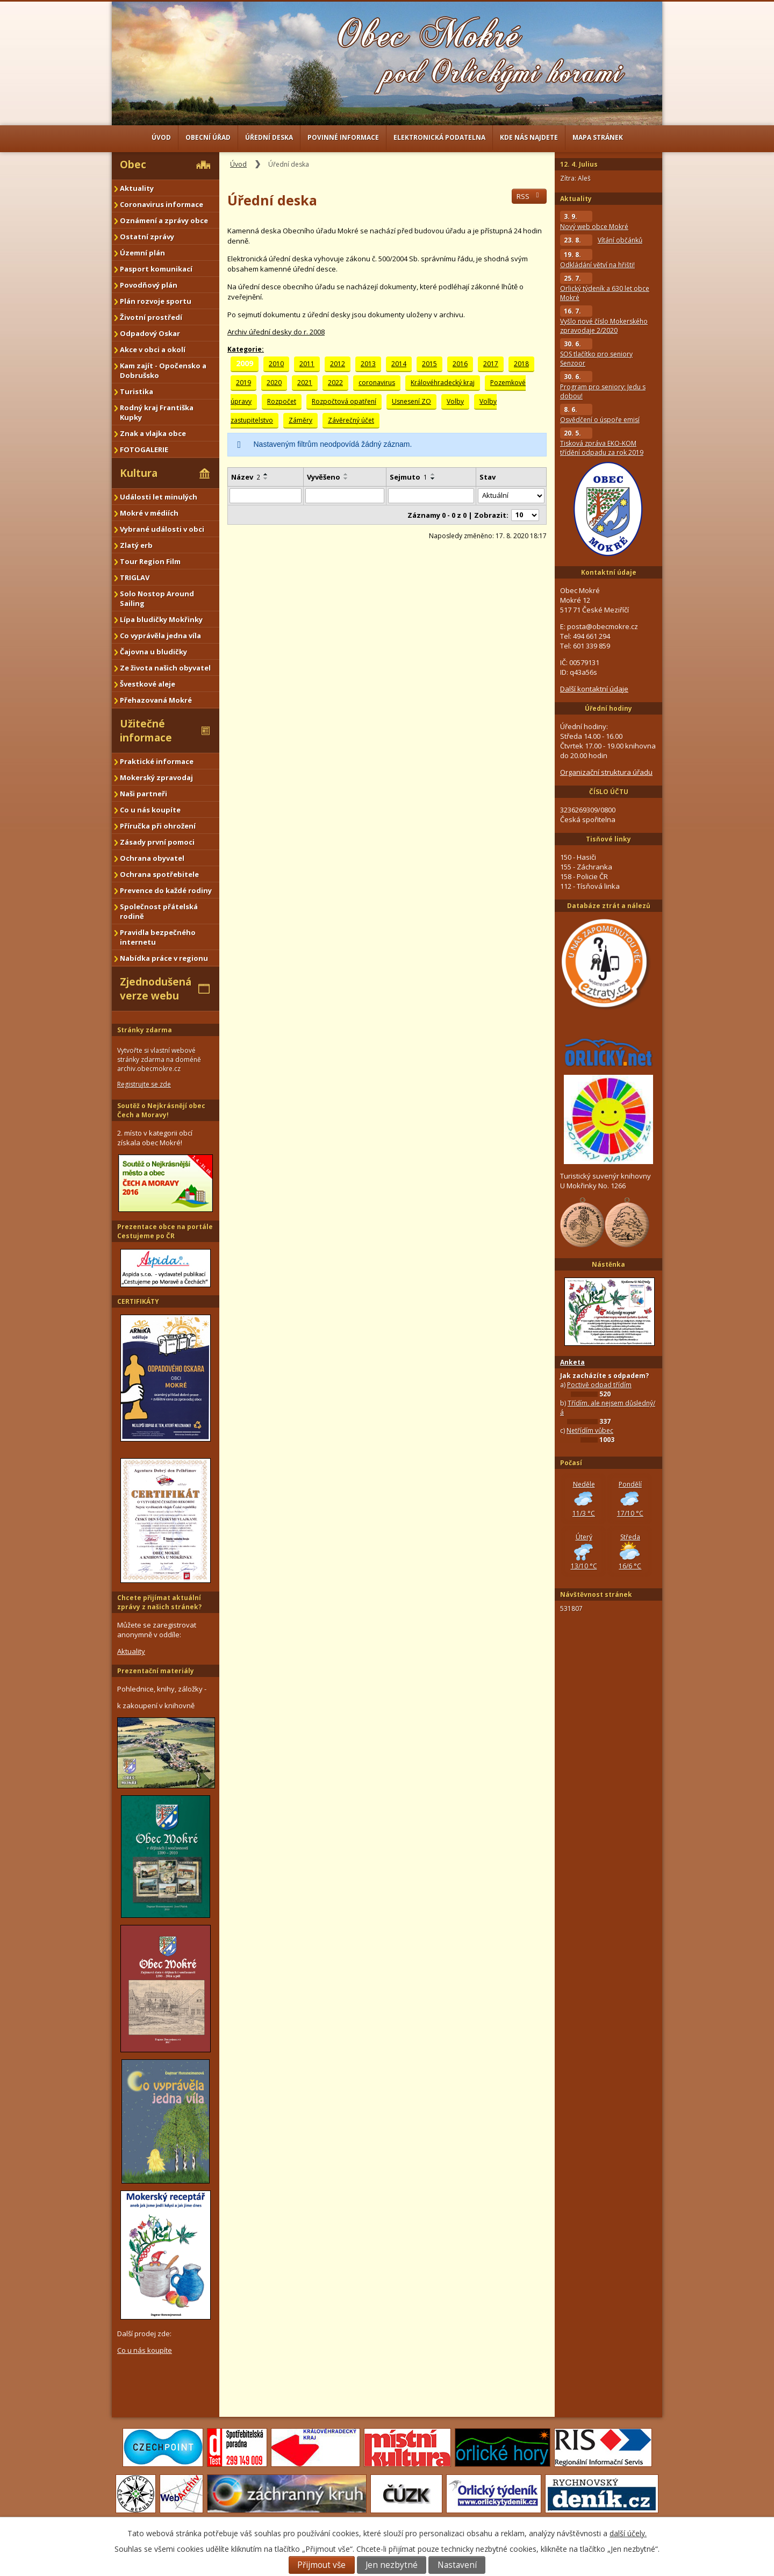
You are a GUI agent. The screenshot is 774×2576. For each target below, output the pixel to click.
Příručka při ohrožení (158, 826)
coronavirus (377, 382)
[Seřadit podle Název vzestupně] (266, 474)
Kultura (138, 473)
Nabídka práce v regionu (164, 958)
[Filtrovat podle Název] (266, 495)
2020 (274, 382)
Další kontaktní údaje (594, 689)
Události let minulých (158, 497)
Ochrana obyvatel (152, 858)
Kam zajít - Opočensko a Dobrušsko (163, 370)
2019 (243, 382)
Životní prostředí (151, 317)
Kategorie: (245, 349)
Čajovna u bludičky (153, 652)
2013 (368, 363)
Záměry (300, 420)
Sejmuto (408, 477)
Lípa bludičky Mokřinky (161, 619)
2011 (306, 363)
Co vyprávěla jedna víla (160, 635)
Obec (133, 165)
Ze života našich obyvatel (165, 668)
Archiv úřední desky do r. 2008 (276, 332)
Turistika (136, 391)
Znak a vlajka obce (153, 433)
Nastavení (457, 2565)
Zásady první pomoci (157, 842)
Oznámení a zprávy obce (164, 220)
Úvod (161, 137)
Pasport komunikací (156, 269)
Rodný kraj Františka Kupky (157, 412)
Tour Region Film (150, 561)
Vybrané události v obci (162, 529)
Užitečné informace (146, 731)
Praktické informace (157, 761)
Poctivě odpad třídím (599, 1384)
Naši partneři (143, 793)
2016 (460, 363)
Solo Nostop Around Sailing (157, 598)
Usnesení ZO (411, 401)
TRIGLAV (134, 577)
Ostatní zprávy (147, 236)
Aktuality (137, 188)
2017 (490, 363)
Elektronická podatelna (439, 137)
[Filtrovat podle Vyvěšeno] (344, 495)
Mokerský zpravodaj (156, 777)
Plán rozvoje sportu (155, 301)
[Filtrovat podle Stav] (511, 496)
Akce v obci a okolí (152, 349)
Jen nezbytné (392, 2565)
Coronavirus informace (161, 204)
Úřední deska (269, 137)
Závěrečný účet (351, 420)
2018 (521, 363)
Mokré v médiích (149, 513)
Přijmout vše (321, 2565)
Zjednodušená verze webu (155, 989)
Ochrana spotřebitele (159, 874)
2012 (337, 363)
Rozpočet (281, 401)
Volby (455, 401)
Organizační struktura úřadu (606, 772)
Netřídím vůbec (590, 1430)
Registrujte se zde (144, 1084)
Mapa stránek (597, 137)
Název (245, 477)
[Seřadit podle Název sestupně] (266, 478)
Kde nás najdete (529, 137)
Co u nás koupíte (150, 810)
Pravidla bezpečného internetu (158, 937)
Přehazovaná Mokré (156, 700)
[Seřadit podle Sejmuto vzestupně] (433, 474)
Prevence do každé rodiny (166, 890)
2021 (304, 382)
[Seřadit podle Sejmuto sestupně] (433, 478)
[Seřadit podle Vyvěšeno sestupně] (346, 478)
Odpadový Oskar (150, 333)
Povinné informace (343, 137)
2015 (429, 363)
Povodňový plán (148, 285)
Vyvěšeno (323, 477)
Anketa (572, 1362)
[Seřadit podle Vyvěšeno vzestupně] (346, 474)
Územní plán (142, 253)
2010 (276, 363)
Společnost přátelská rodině (159, 911)
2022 (335, 382)
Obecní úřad (208, 137)
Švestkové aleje (147, 684)
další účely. (628, 2533)
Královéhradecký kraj (443, 382)
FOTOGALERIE (144, 449)
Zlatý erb (136, 545)
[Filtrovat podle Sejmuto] (431, 495)
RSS (529, 196)
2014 (398, 363)
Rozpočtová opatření (344, 401)
